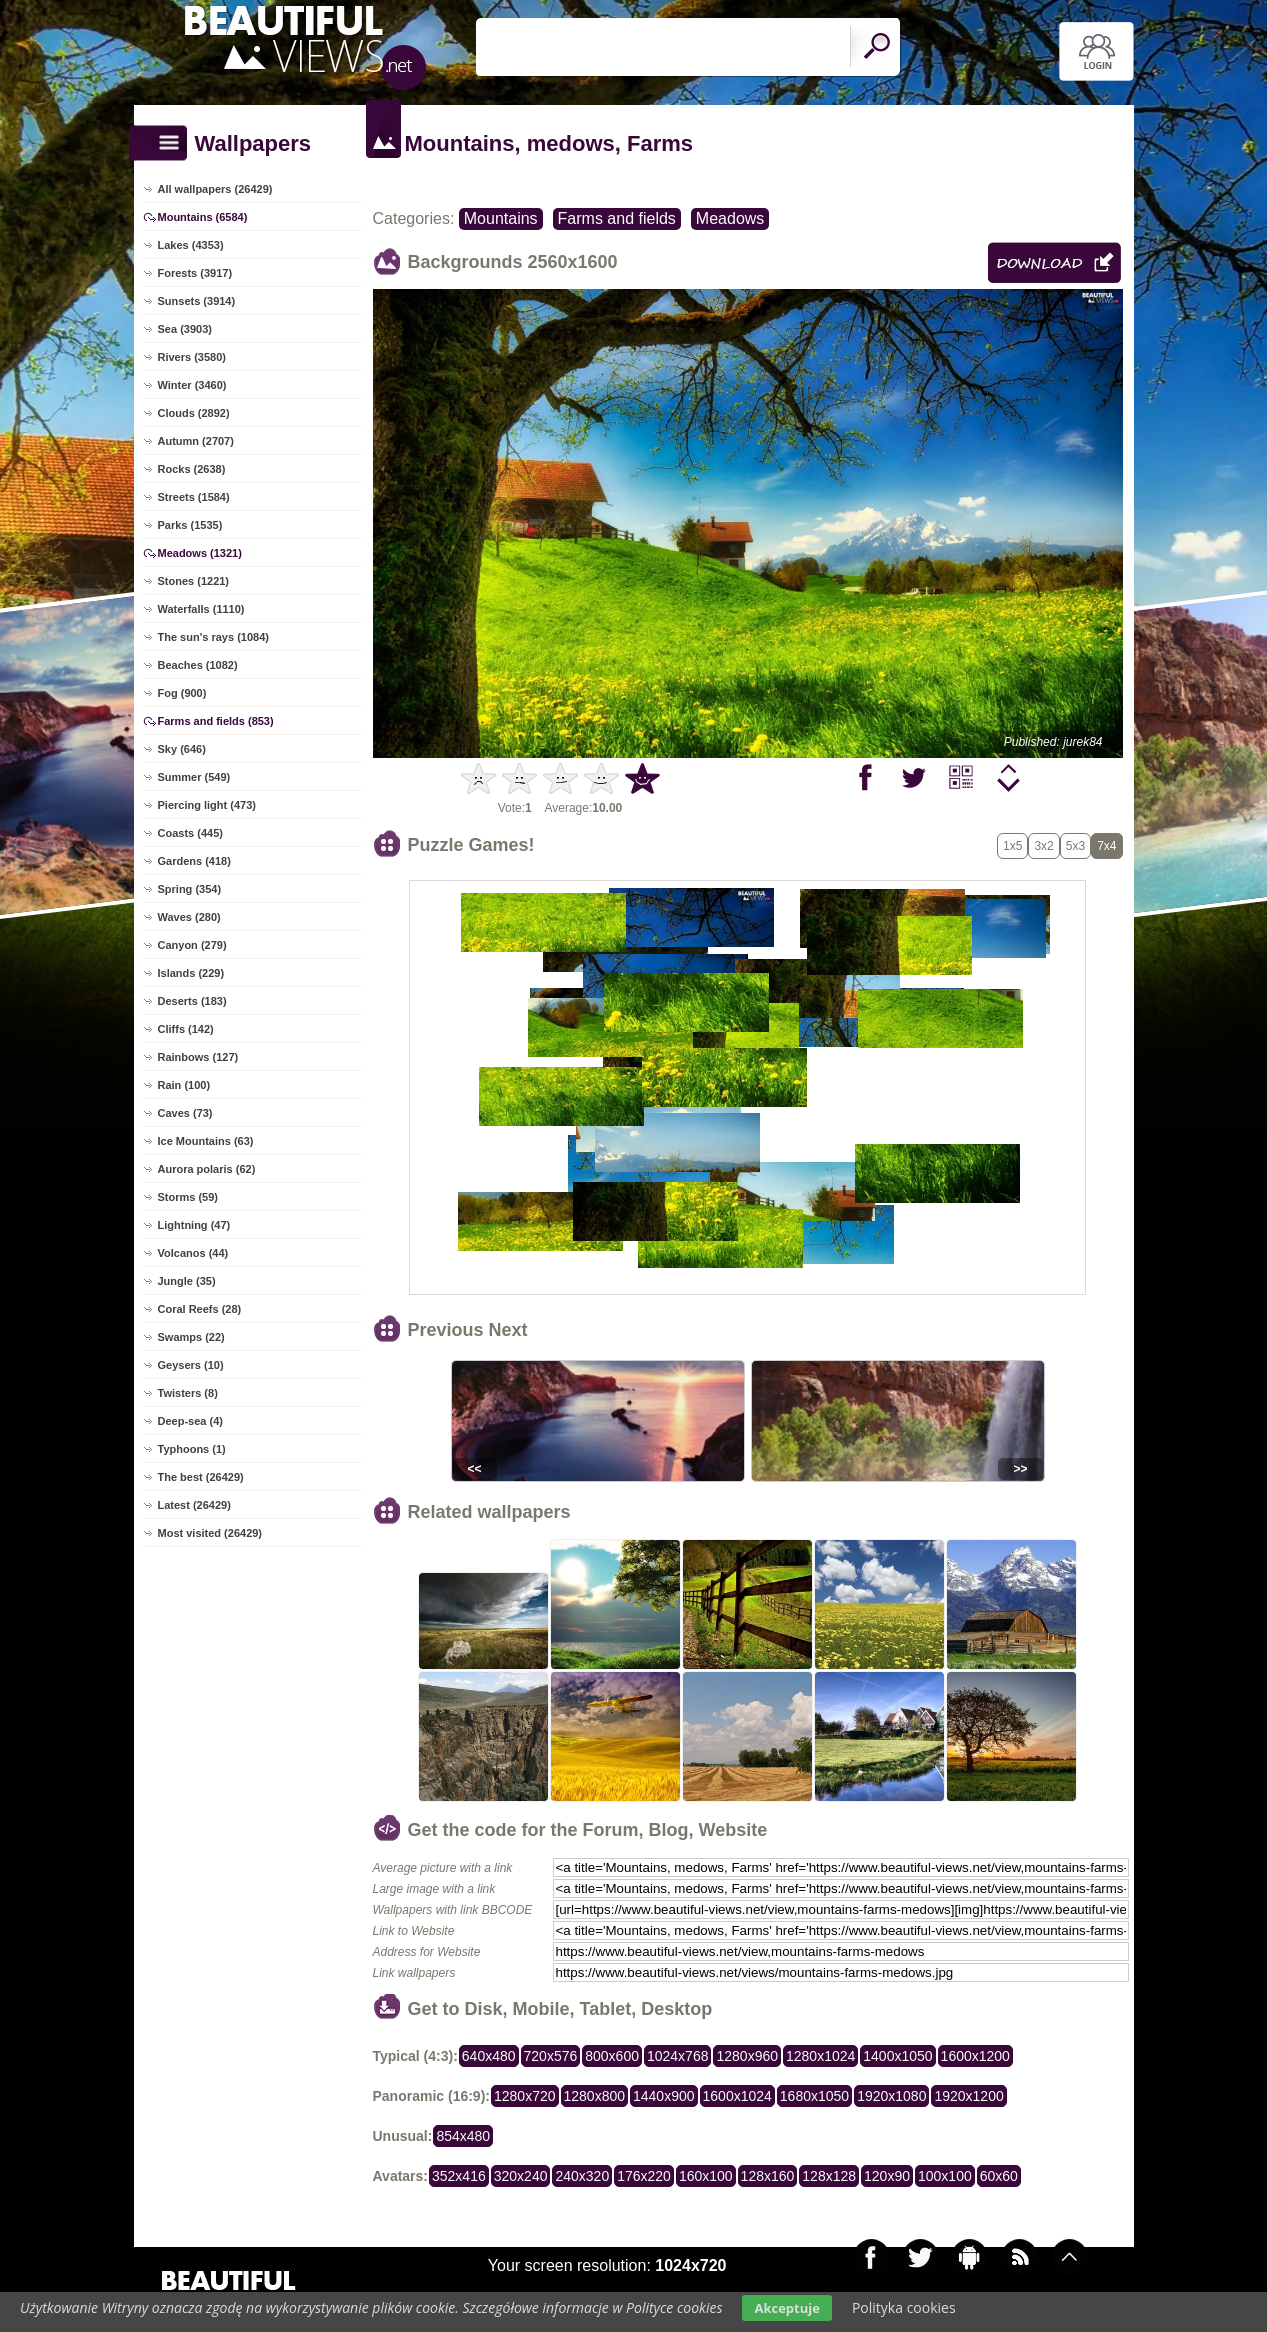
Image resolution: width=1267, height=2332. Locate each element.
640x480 (489, 2056)
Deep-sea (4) (190, 1421)
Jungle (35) (187, 1281)
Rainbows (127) (198, 1057)
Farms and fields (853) (216, 721)
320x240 (521, 2176)
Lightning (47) (194, 1225)
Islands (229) (191, 973)
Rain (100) (184, 1085)
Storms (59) (188, 1197)
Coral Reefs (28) (200, 1309)
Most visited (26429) (210, 1533)
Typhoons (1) (192, 1449)
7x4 (1106, 846)
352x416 (459, 2176)
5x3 (1075, 846)
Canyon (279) (192, 945)
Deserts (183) (192, 1001)
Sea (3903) (185, 329)
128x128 (829, 2176)
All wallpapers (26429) (215, 189)
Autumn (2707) (196, 441)
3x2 (1043, 846)
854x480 (463, 2136)
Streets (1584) (194, 497)
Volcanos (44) (193, 1253)
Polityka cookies (904, 2307)
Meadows (730, 218)
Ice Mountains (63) (206, 1141)
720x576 (551, 2056)
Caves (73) (185, 1113)
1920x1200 (968, 2096)
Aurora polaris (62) (207, 1169)
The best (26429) (201, 1477)
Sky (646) (182, 749)
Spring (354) (190, 889)
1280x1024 (820, 2056)
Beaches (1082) (198, 665)
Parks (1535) (190, 525)
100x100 (945, 2176)
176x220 (644, 2176)
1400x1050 (897, 2056)
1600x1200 (975, 2056)
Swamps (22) (191, 1337)
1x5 (1012, 846)
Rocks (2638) (192, 469)
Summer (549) (194, 777)
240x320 (582, 2176)
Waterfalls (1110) (201, 609)
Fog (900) (182, 693)
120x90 (887, 2176)
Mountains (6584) (203, 217)
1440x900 (664, 2096)
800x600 (612, 2056)
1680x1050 (814, 2096)
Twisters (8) (188, 1393)
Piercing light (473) (207, 805)
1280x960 (747, 2056)
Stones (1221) (194, 581)
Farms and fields (617, 218)
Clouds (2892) (194, 413)
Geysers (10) (191, 1365)
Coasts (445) (190, 833)
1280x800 (595, 2096)
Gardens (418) (194, 861)
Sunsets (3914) (197, 301)
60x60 (999, 2176)
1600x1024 (737, 2096)
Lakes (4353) (191, 245)
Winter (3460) (192, 385)
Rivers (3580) (192, 357)
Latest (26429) (194, 1505)
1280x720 (525, 2096)
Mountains (501, 218)
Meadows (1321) (200, 553)
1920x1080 (891, 2096)
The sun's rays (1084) (213, 637)
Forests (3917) (195, 273)
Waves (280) (189, 917)
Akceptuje (786, 2308)
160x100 (706, 2176)
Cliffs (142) (186, 1029)
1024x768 (678, 2056)
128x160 (768, 2176)
